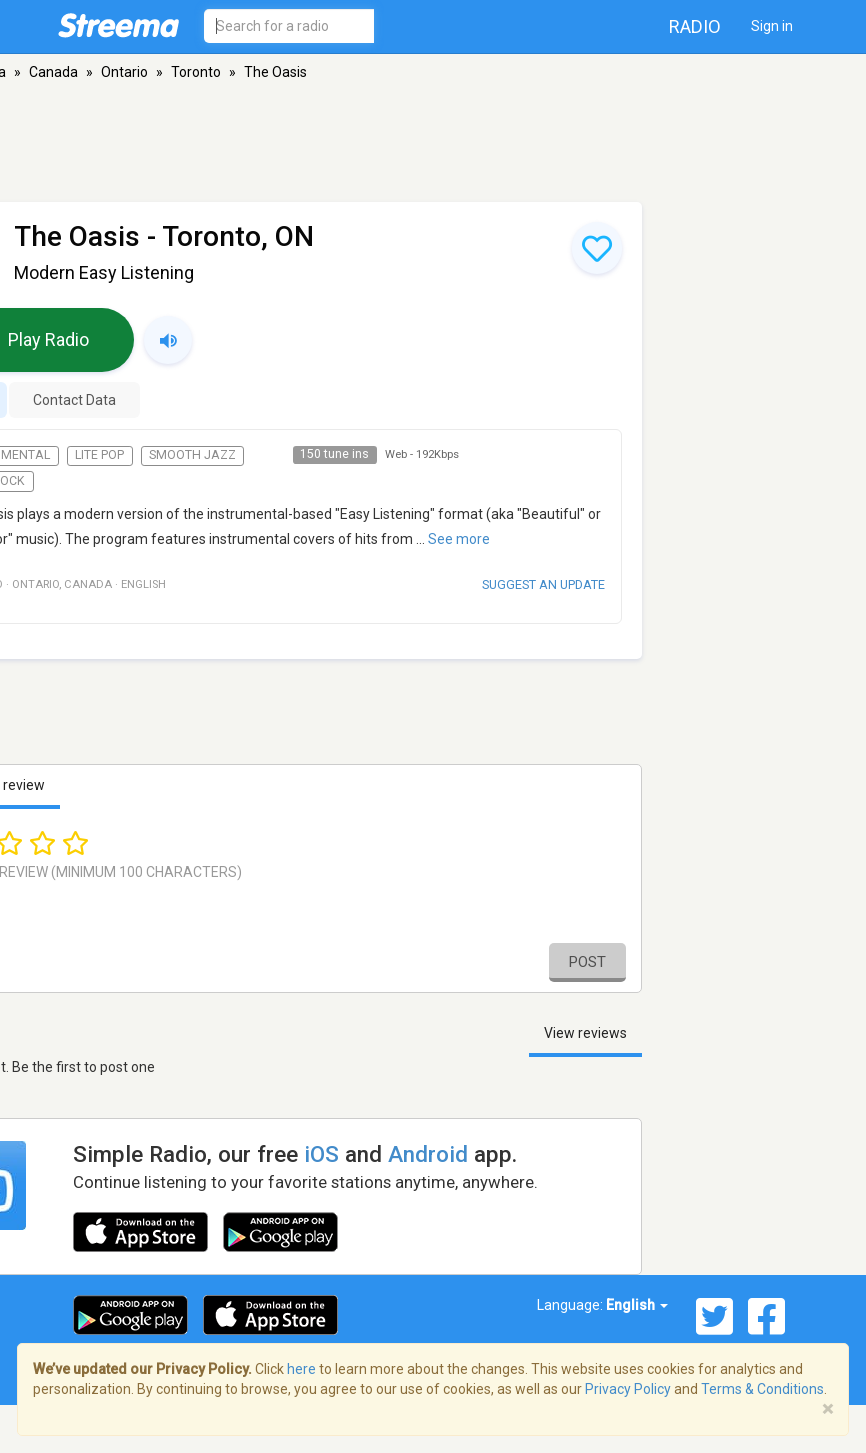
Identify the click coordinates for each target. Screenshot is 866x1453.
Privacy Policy (628, 1389)
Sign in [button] (772, 26)
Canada (53, 72)
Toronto (196, 72)
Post (587, 962)
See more (459, 539)
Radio (695, 26)
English (637, 1305)
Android (428, 1154)
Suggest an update (543, 584)
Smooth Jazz (192, 455)
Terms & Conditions (762, 1389)
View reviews (585, 1033)
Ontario (124, 72)
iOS (321, 1154)
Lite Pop (99, 455)
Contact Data (74, 400)
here (301, 1369)
